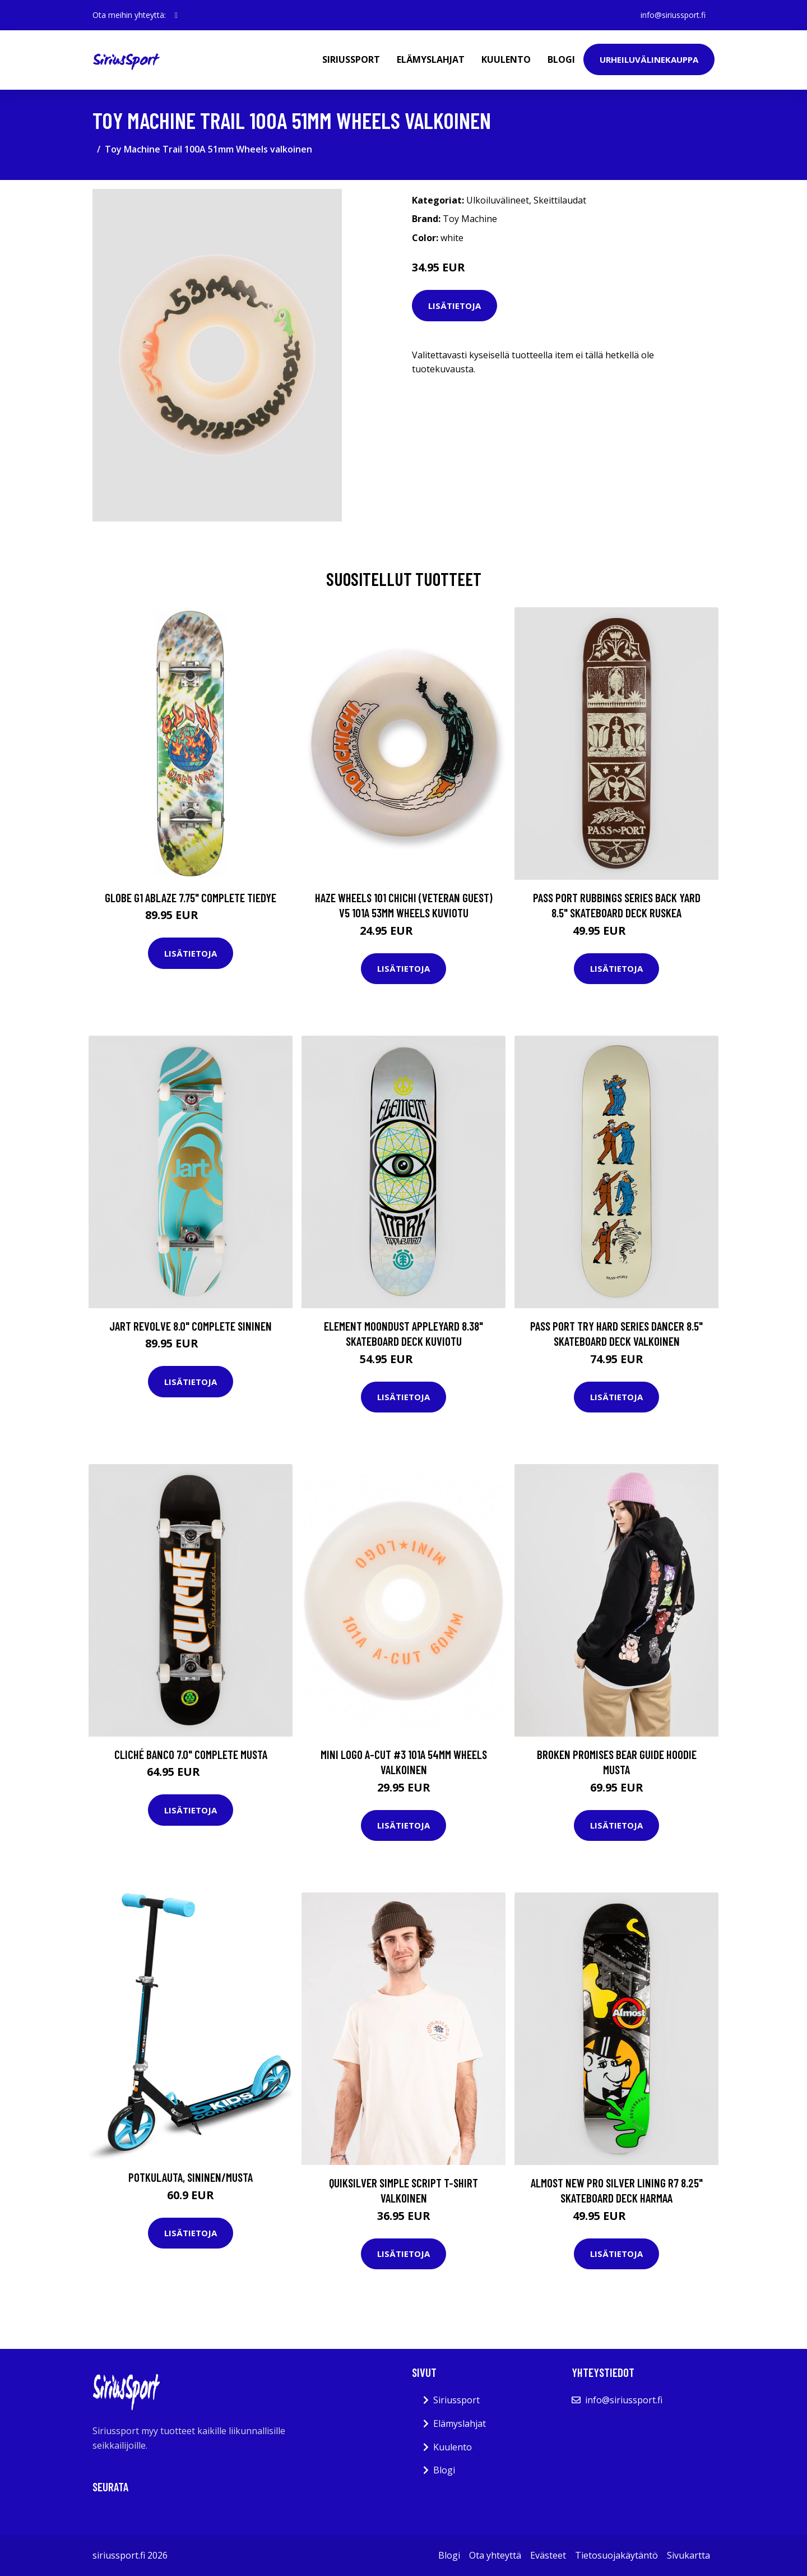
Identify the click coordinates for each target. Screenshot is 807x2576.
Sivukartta (688, 2555)
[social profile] (176, 15)
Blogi (561, 59)
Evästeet (548, 2555)
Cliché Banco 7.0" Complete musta (190, 1754)
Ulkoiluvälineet (497, 200)
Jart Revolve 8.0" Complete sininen (190, 1326)
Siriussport (351, 59)
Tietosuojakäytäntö (616, 2555)
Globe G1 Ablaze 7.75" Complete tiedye (190, 897)
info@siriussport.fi (673, 15)
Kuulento (506, 59)
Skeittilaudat (560, 200)
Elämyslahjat (431, 59)
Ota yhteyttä (495, 2555)
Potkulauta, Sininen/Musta (190, 2177)
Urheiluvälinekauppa (649, 59)
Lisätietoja (454, 305)
